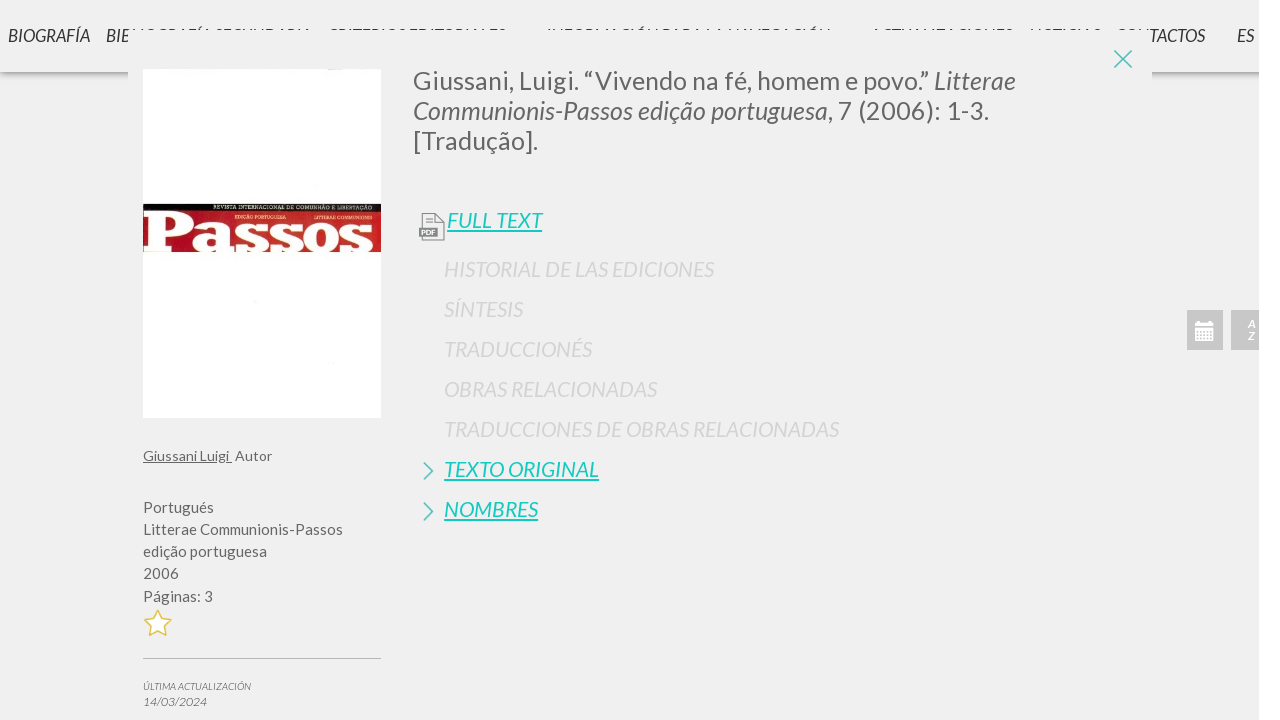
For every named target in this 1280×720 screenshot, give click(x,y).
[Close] (1122, 60)
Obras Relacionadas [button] (550, 388)
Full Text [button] (494, 220)
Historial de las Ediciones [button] (579, 268)
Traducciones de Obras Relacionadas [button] (641, 428)
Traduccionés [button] (518, 348)
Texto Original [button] (521, 468)
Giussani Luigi (187, 455)
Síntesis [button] (483, 308)
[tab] (775, 268)
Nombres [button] (491, 508)
